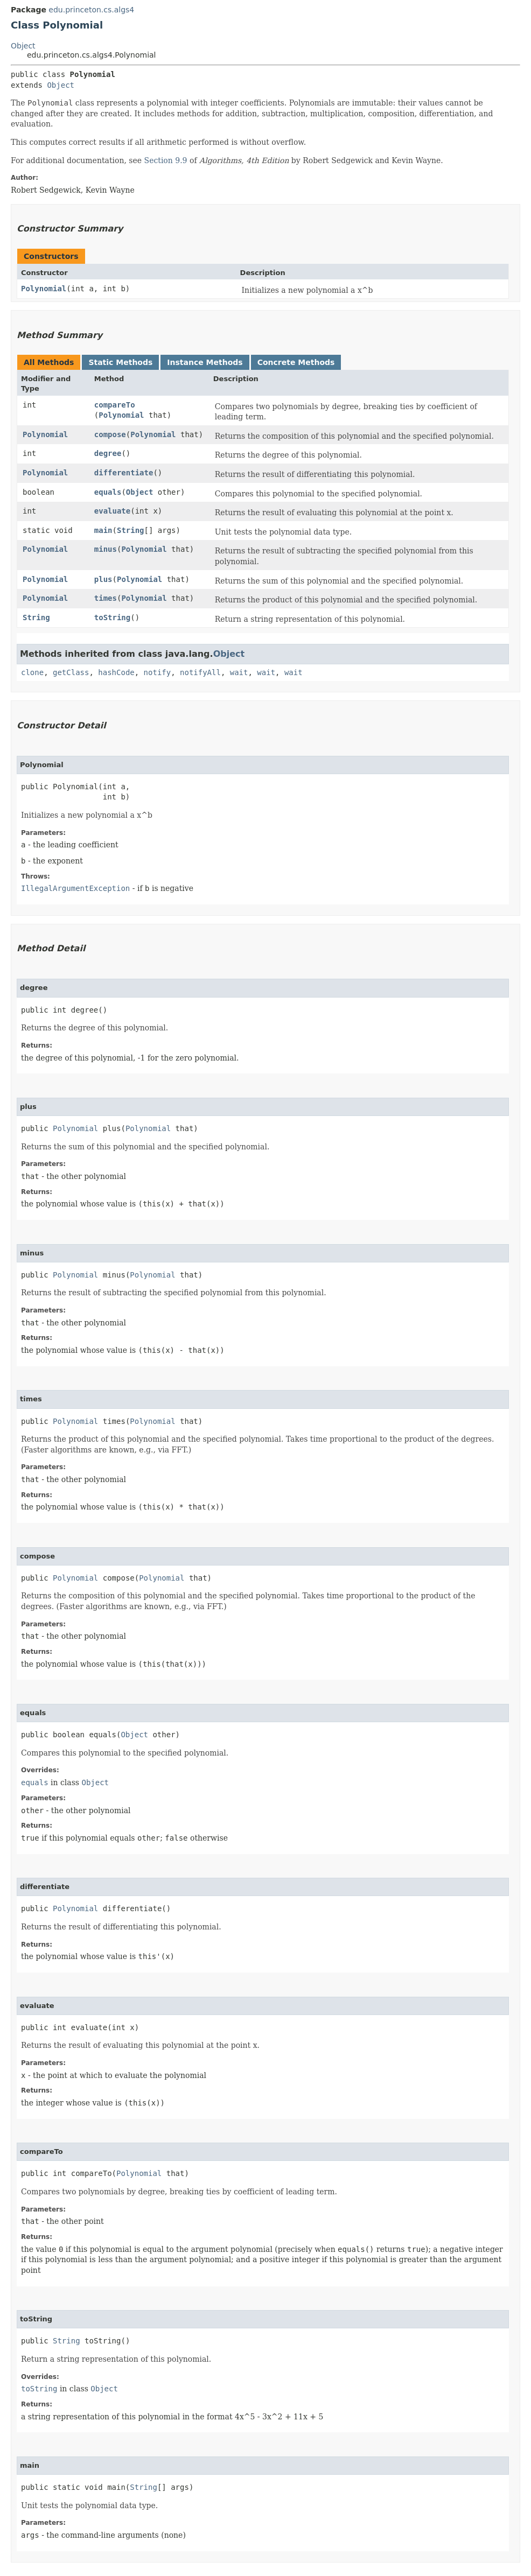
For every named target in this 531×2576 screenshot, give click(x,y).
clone (32, 672)
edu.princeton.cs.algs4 (91, 9)
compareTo (114, 405)
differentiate (123, 472)
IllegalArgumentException (75, 888)
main (103, 530)
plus (103, 579)
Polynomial (43, 288)
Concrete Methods (296, 362)
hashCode (116, 672)
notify (157, 672)
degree (108, 453)
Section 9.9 (165, 160)
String (130, 530)
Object (23, 45)
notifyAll (200, 672)
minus (105, 549)
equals (108, 492)
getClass (71, 672)
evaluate (112, 511)
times (105, 598)
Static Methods (120, 362)
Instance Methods (204, 362)
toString (112, 617)
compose (110, 434)
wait (239, 672)
